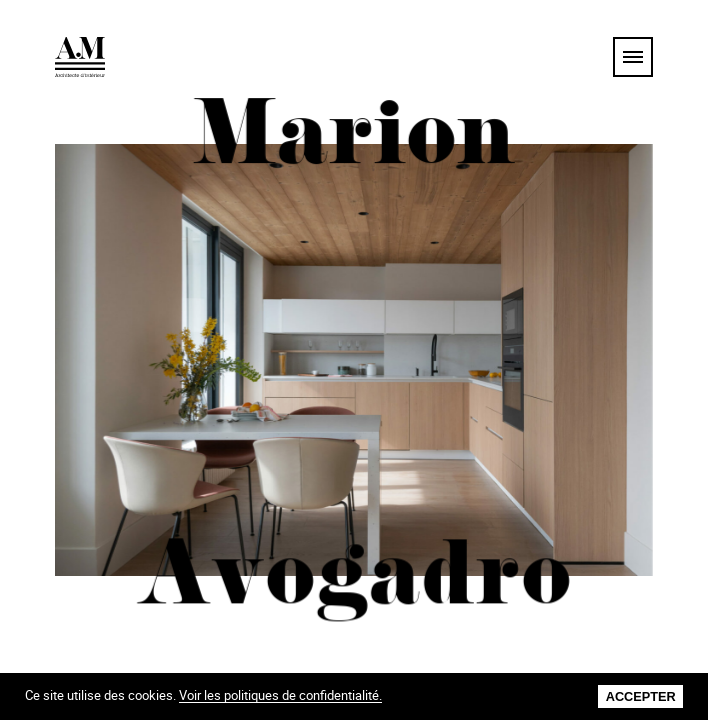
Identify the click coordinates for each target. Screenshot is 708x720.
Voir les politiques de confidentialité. (280, 696)
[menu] (633, 57)
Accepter (641, 696)
